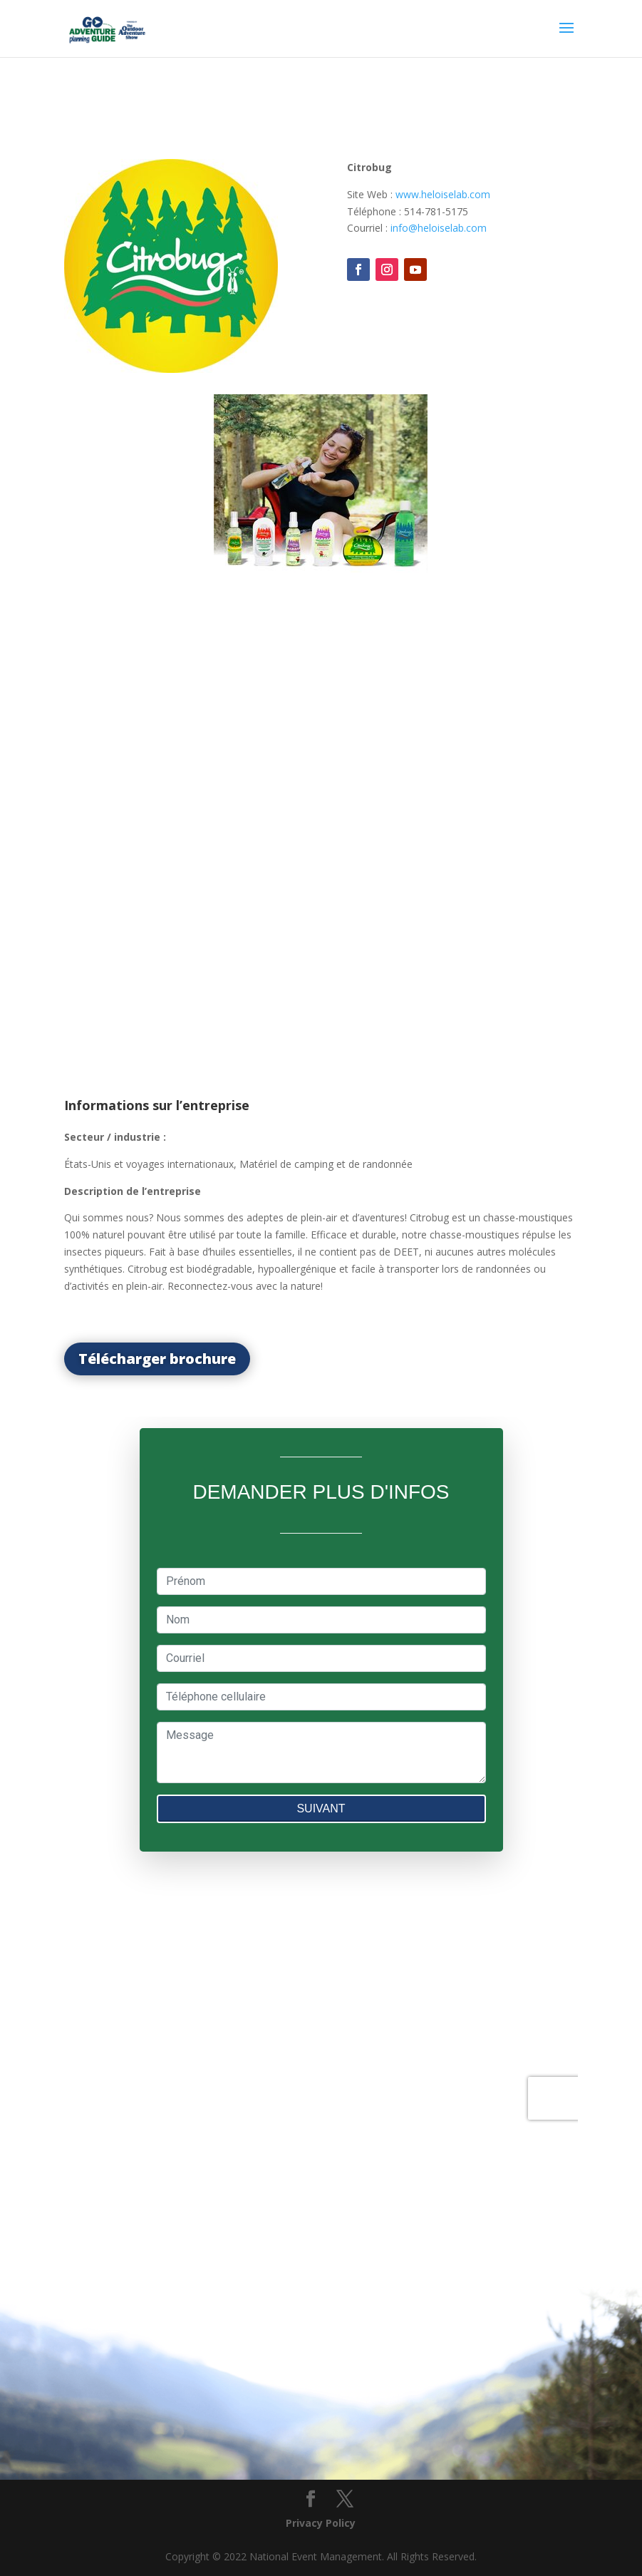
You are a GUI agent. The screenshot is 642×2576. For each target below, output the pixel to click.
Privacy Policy (321, 2523)
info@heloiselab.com (438, 228)
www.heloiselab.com (442, 194)
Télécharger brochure (157, 1358)
